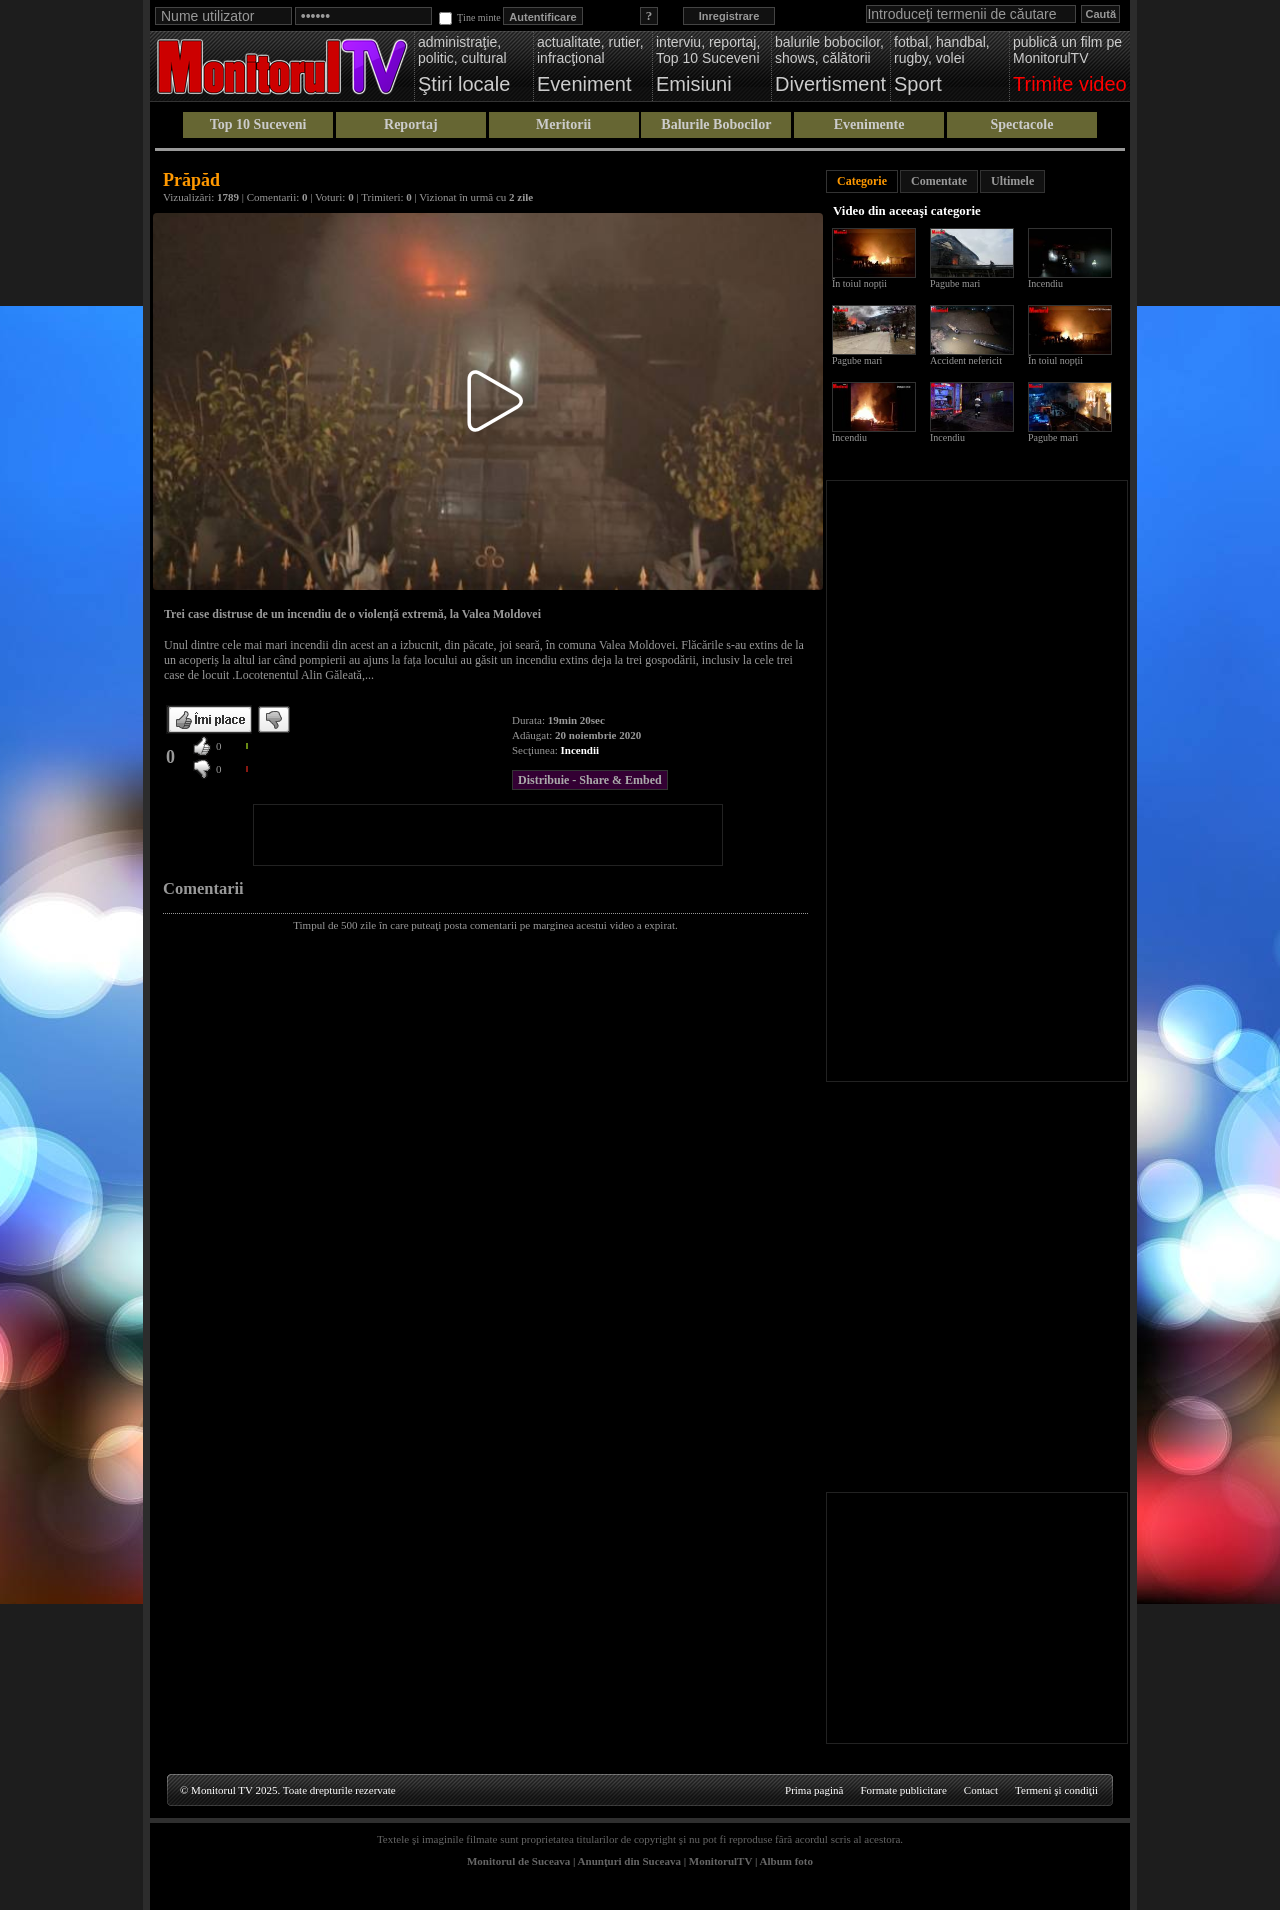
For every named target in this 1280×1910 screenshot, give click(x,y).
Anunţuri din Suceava (629, 1861)
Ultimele (1012, 181)
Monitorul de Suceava (518, 1861)
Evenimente (869, 124)
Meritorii (563, 124)
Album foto (786, 1861)
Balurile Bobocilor (716, 124)
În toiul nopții (859, 283)
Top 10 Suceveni (258, 124)
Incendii (580, 750)
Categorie (862, 181)
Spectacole (1021, 124)
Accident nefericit (966, 360)
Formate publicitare (903, 1790)
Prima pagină (814, 1790)
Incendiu (1045, 283)
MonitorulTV (720, 1861)
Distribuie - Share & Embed (590, 780)
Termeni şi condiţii (1056, 1790)
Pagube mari (955, 283)
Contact (981, 1790)
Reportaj (411, 124)
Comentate (939, 181)
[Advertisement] (488, 835)
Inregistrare (729, 16)
